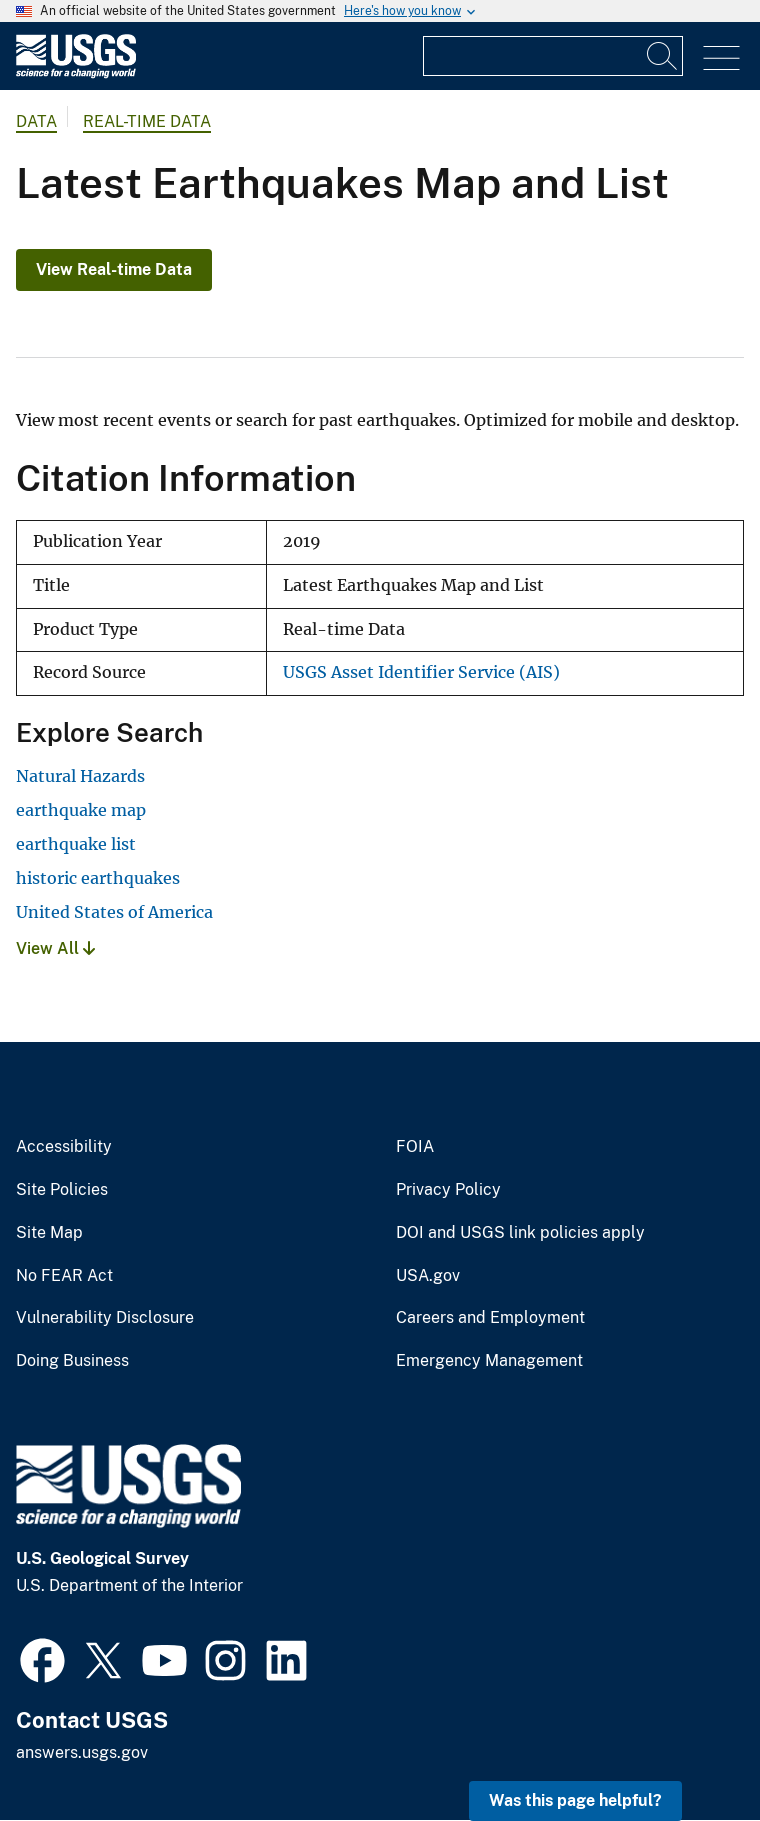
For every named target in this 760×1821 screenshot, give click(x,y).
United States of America (114, 912)
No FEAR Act (64, 1276)
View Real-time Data (114, 269)
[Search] (663, 56)
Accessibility (64, 1147)
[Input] (553, 56)
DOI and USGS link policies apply (520, 1233)
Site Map (49, 1233)
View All (55, 948)
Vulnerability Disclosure (105, 1318)
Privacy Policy (448, 1190)
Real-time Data (147, 121)
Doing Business (72, 1361)
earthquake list (76, 844)
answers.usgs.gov (82, 1752)
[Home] (76, 73)
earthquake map (81, 810)
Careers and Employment (490, 1318)
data (36, 121)
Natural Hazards (80, 776)
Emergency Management (489, 1361)
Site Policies (62, 1190)
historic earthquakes (98, 878)
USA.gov (428, 1276)
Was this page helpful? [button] (575, 1800)
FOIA (415, 1147)
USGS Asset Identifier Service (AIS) (421, 672)
